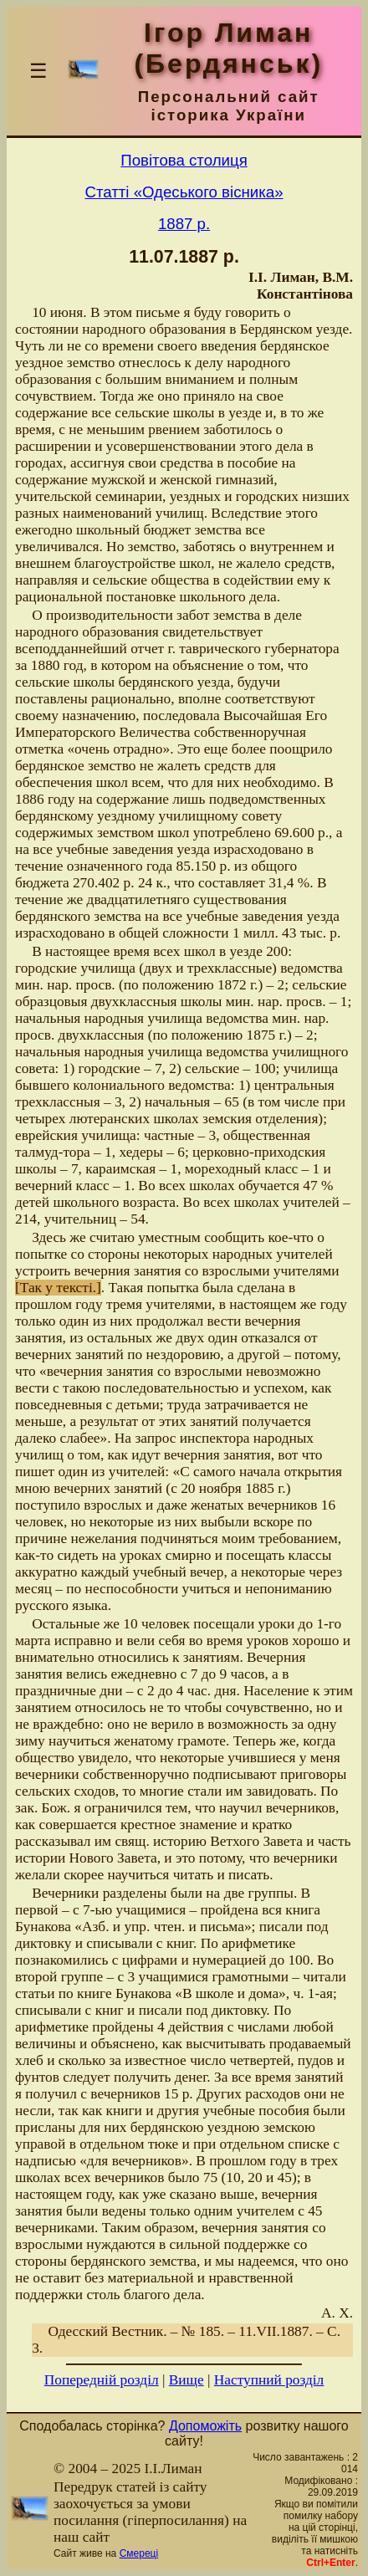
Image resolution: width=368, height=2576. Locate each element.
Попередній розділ (101, 2380)
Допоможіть (205, 2426)
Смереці (139, 2553)
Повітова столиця (184, 160)
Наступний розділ (269, 2380)
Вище (186, 2380)
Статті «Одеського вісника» (183, 192)
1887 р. (184, 224)
